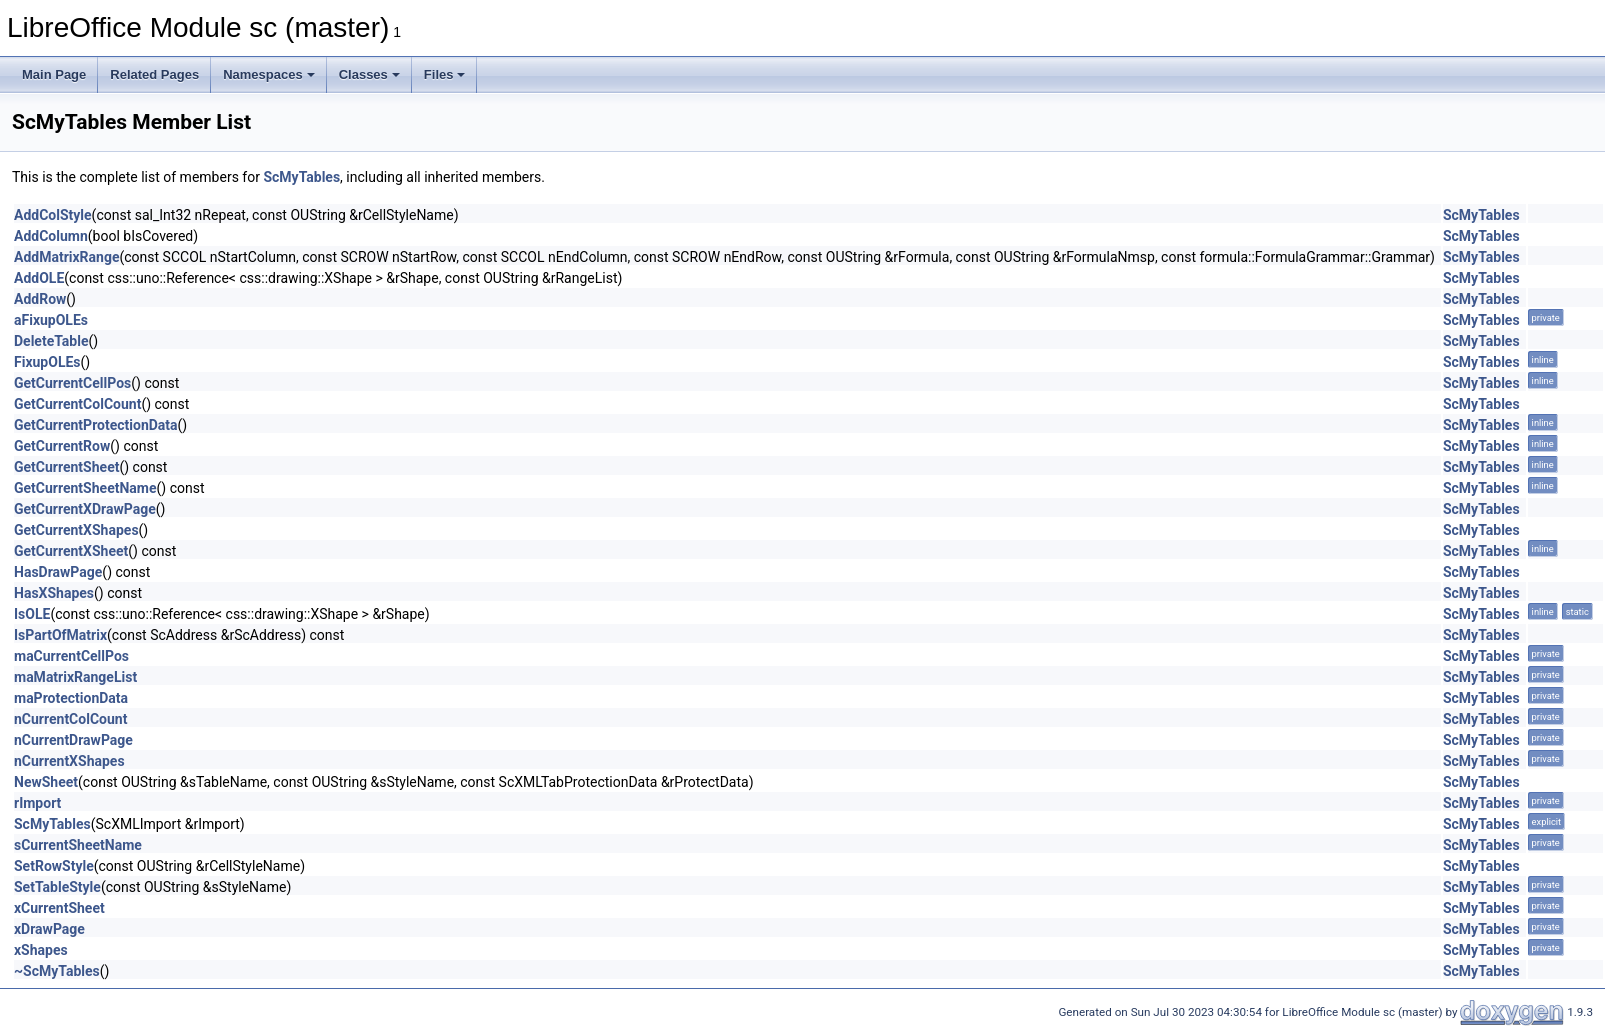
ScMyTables (301, 177)
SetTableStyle (57, 887)
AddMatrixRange (66, 257)
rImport (37, 803)
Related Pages (154, 74)
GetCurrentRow (62, 446)
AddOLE (39, 278)
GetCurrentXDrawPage (85, 509)
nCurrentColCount (70, 719)
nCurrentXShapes (69, 761)
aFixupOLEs (51, 320)
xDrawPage (49, 929)
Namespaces (269, 74)
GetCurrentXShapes (76, 530)
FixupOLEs (47, 362)
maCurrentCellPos (71, 656)
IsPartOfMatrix (60, 635)
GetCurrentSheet (66, 467)
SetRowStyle (54, 866)
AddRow (40, 299)
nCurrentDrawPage (73, 740)
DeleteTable (51, 341)
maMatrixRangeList (75, 677)
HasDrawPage (58, 572)
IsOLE (32, 614)
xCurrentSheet (59, 908)
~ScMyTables (57, 971)
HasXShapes (54, 593)
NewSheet (46, 782)
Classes (369, 74)
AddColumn (51, 236)
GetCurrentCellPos (72, 383)
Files (445, 74)
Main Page (54, 74)
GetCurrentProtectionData (96, 425)
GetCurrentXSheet (71, 551)
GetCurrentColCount (77, 404)
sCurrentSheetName (78, 845)
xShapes (41, 950)
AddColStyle (53, 215)
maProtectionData (71, 698)
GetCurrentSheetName (85, 488)
